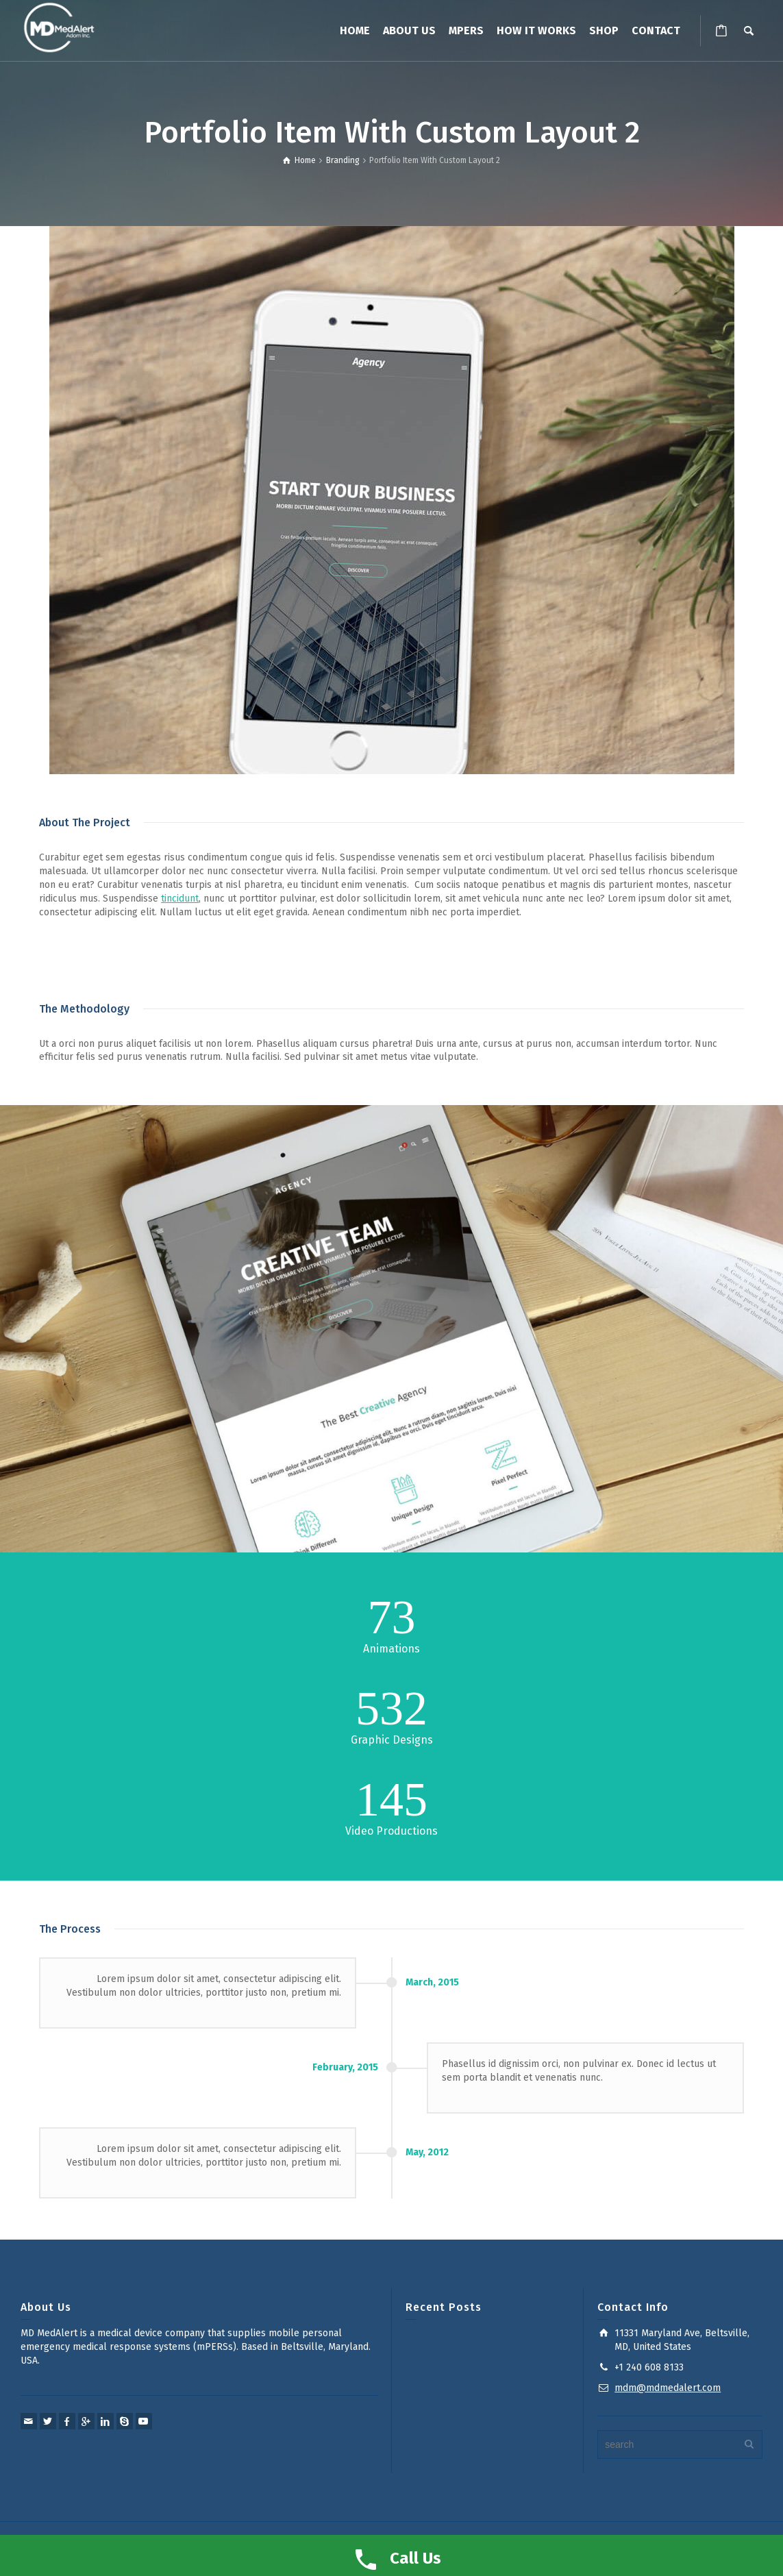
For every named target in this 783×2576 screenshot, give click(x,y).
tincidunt (180, 898)
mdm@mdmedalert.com (667, 2388)
